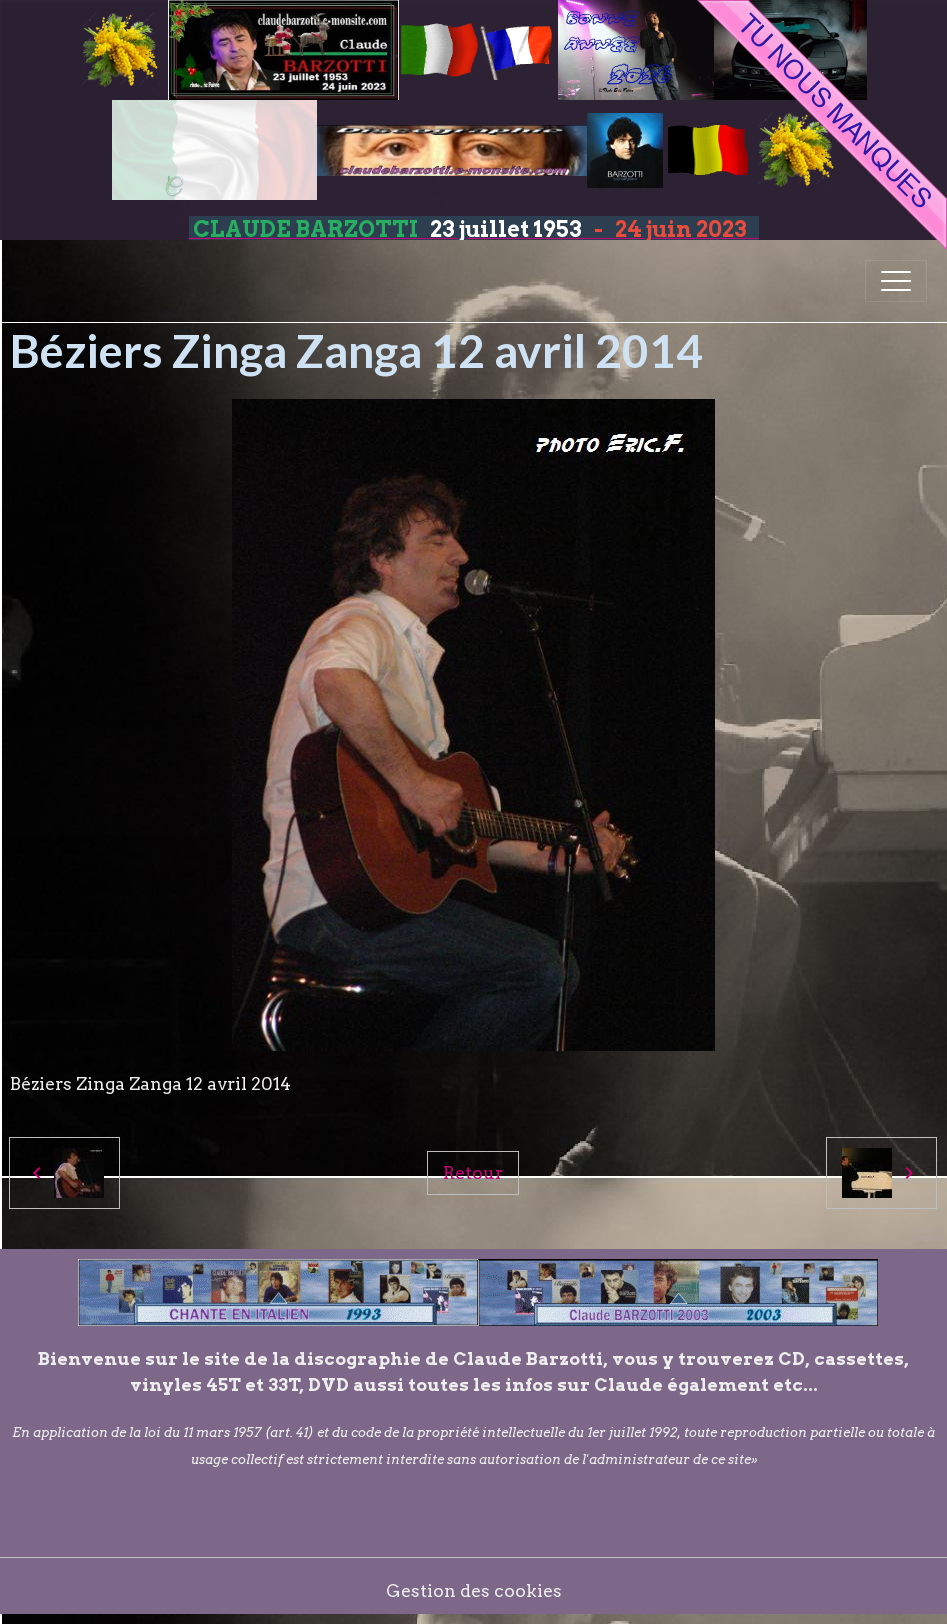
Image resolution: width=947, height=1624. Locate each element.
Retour (473, 1172)
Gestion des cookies (474, 1590)
